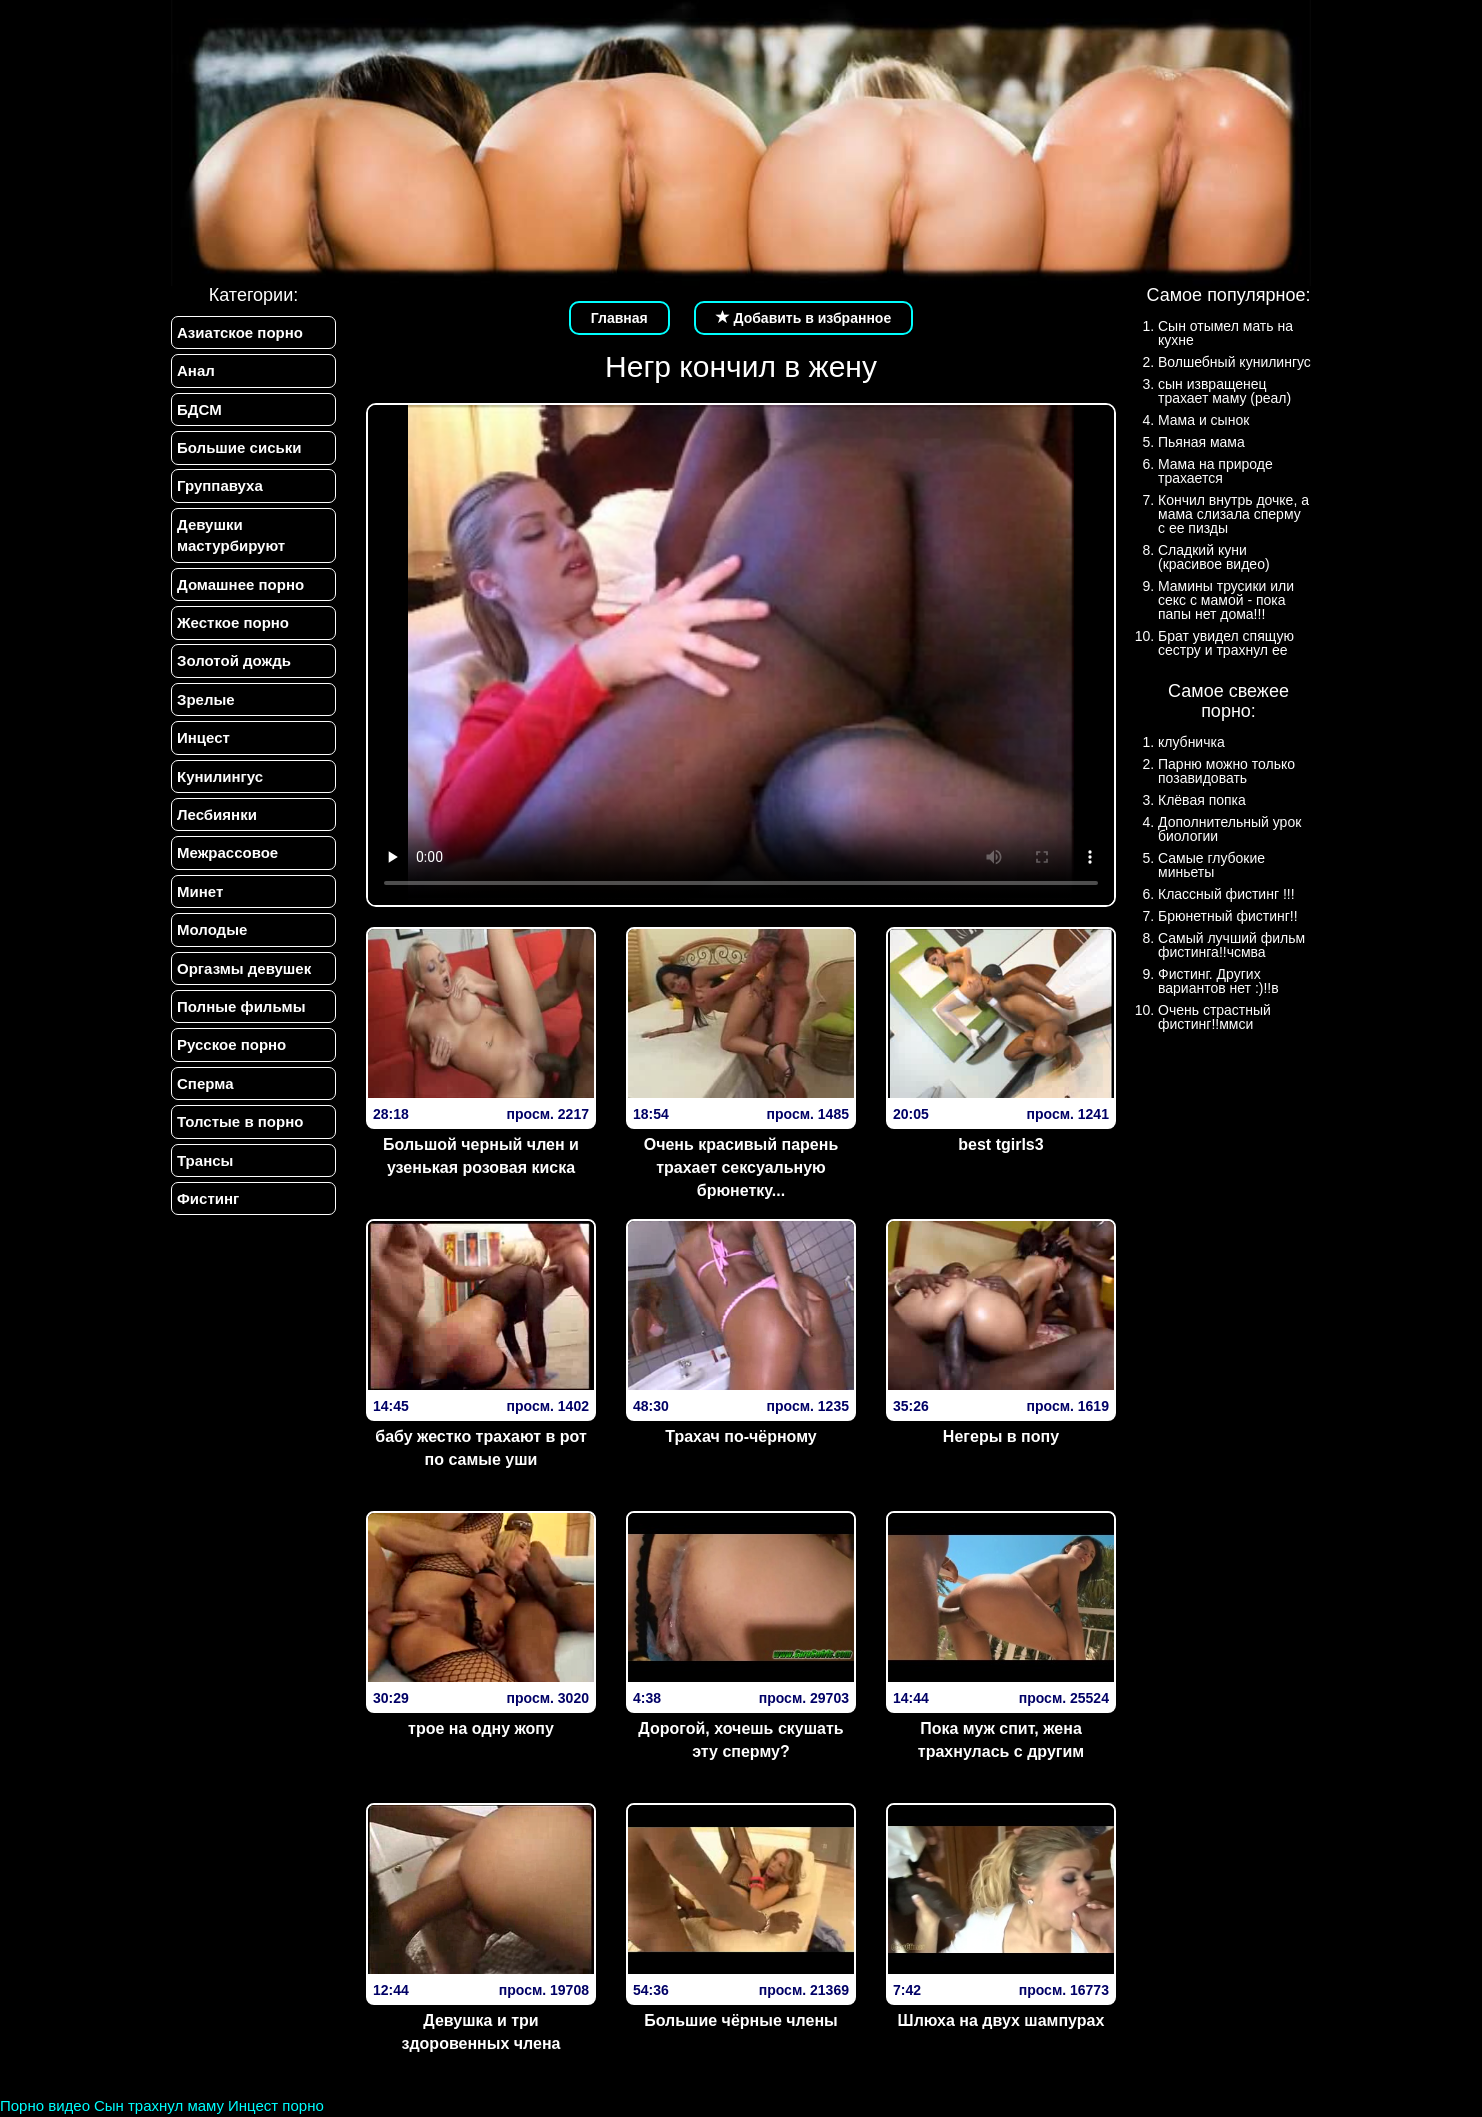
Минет (200, 891)
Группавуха (220, 486)
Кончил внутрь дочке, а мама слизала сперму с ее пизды (1233, 514)
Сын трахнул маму (159, 2105)
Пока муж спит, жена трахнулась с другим (1001, 1740)
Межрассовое (227, 853)
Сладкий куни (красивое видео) (1214, 557)
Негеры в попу (1001, 1436)
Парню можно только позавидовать (1226, 771)
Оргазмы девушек (244, 968)
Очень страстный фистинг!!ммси (1214, 1017)
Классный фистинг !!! (1226, 894)
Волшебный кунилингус (1234, 362)
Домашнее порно (240, 584)
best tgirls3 (1000, 1144)
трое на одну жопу (481, 1728)
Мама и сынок (1203, 420)
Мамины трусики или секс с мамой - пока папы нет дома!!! (1226, 600)
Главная (619, 318)
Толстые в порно (240, 1122)
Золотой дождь (234, 661)
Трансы (205, 1160)
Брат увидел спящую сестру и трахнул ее (1226, 643)
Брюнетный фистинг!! (1228, 916)
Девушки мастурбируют (231, 535)
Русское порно (231, 1045)
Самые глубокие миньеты (1211, 865)
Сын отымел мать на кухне (1225, 333)
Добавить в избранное (804, 318)
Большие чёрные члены (741, 2020)
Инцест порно (276, 2105)
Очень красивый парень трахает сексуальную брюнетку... (741, 1167)
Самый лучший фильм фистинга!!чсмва (1231, 945)
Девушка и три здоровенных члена (480, 2032)
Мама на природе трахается (1215, 471)
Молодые (212, 930)
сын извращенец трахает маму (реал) (1224, 391)
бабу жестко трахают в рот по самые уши (480, 1448)
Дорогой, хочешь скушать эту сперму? (740, 1740)
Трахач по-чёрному (740, 1436)
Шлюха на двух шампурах (1001, 2020)
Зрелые (206, 699)
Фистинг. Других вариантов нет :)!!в (1218, 981)
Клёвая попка (1202, 800)
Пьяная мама (1201, 442)
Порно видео (45, 2105)
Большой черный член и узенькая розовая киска (481, 1156)
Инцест (203, 738)
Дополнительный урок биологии (1229, 829)
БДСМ (199, 409)
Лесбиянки (217, 814)
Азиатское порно (240, 332)
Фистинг (208, 1199)
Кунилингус (220, 776)
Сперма (205, 1083)
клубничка (1191, 742)
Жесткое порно (233, 622)
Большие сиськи (239, 447)
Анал (196, 370)
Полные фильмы (241, 1007)
